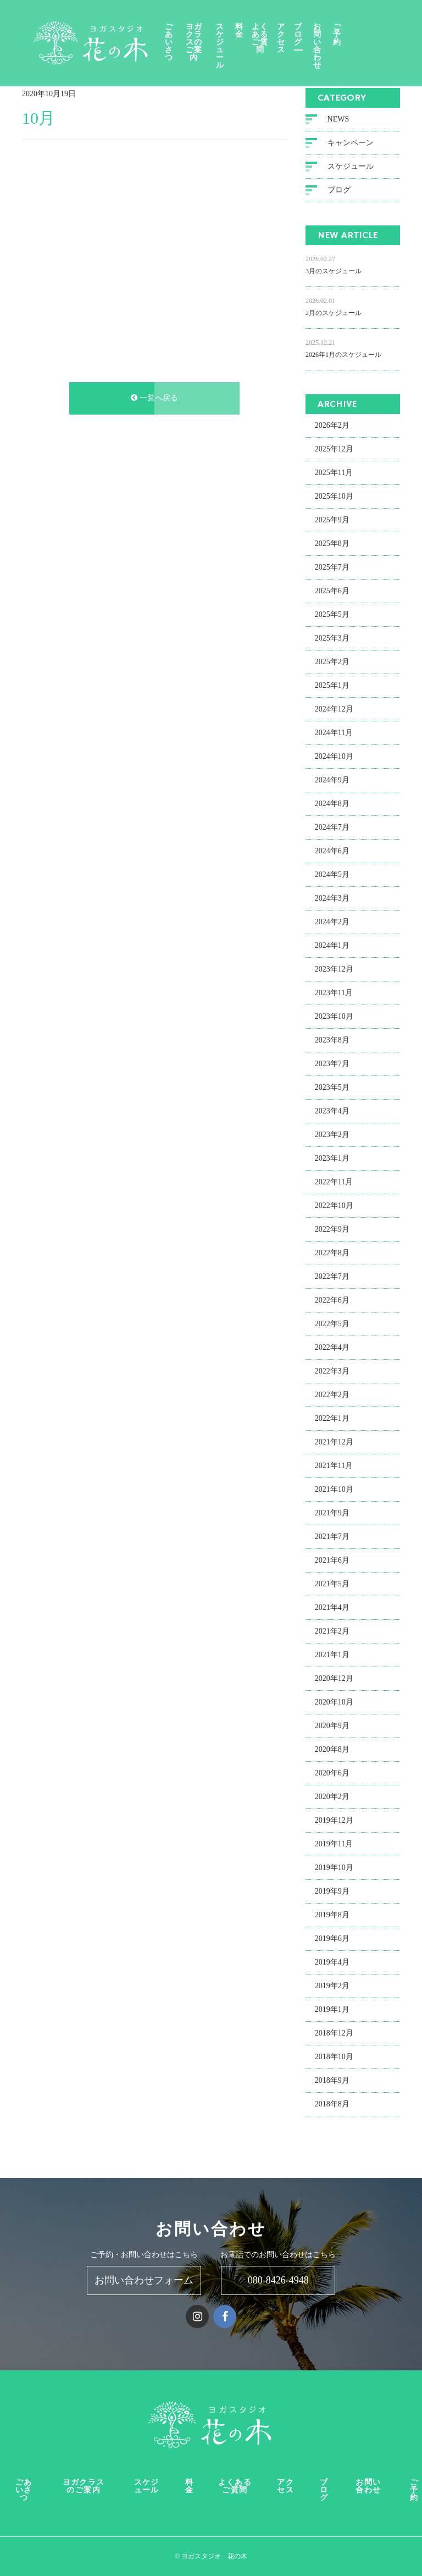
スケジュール (246, 35)
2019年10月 (334, 1869)
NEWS (338, 120)
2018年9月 (332, 2081)
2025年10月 (334, 497)
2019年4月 (332, 1963)
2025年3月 (332, 639)
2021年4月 (332, 1608)
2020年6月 (332, 1774)
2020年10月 (334, 1703)
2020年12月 (334, 1679)
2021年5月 (332, 1585)
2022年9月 (332, 1230)
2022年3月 (332, 1372)
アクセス (322, 39)
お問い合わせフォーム (144, 2280)
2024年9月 (332, 781)
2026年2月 (332, 426)
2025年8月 (332, 544)
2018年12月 (334, 2034)
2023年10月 (334, 1017)
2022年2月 (332, 1396)
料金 (269, 31)
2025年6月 (332, 592)
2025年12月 (334, 450)
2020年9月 (332, 1727)
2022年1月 (332, 1419)
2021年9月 (332, 1514)
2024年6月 (332, 852)
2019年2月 (332, 1987)
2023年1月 (332, 1159)
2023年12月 (334, 970)
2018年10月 (334, 2058)
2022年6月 (332, 1301)
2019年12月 (334, 1821)
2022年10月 (334, 1206)
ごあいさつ (177, 35)
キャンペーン (350, 144)
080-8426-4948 (278, 2280)
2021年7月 (332, 1538)
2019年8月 (332, 1916)
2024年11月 (334, 734)
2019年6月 (332, 1939)
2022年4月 (332, 1348)
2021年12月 (334, 1443)
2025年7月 (332, 568)
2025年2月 (332, 663)
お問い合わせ (366, 35)
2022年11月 (334, 1183)
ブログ (342, 35)
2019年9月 (332, 1892)
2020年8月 (332, 1750)
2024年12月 (334, 710)
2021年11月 (334, 1467)
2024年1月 (332, 946)
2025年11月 (334, 474)
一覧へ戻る (154, 399)
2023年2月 (332, 1136)
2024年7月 (332, 828)
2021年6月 (332, 1561)
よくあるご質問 (294, 35)
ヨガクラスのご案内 (211, 35)
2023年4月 (332, 1112)
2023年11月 (334, 994)
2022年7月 (332, 1277)
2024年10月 (334, 757)
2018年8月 (332, 2105)
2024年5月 (332, 875)
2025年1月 (332, 686)
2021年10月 (334, 1490)
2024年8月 (332, 805)
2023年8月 (332, 1041)
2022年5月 (332, 1325)
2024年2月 (332, 923)
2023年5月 (332, 1088)
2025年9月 (332, 521)
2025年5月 (332, 615)
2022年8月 (332, 1254)
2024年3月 (332, 899)
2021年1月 (332, 1656)
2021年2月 (332, 1632)
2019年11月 (334, 1845)
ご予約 (390, 35)
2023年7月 (332, 1065)
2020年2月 (332, 1798)
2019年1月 (332, 2010)
